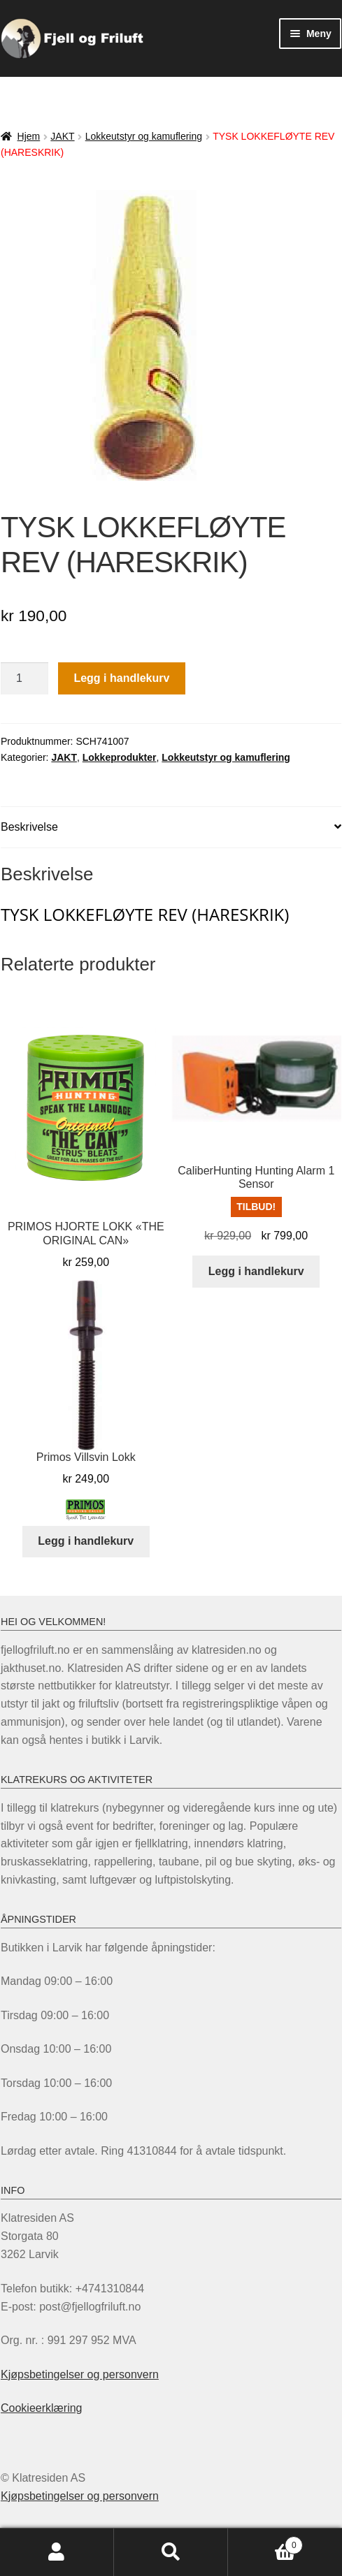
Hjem (29, 136)
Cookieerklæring (42, 2408)
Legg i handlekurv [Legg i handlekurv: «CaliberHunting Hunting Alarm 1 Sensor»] (256, 1271)
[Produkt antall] (24, 678)
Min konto (57, 2552)
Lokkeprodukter (120, 757)
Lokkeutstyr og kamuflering (143, 136)
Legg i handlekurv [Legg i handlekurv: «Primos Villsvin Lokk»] (86, 1541)
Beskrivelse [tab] (29, 827)
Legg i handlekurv (121, 678)
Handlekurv (265, 2542)
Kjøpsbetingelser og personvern (80, 2374)
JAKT (62, 136)
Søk (171, 2552)
